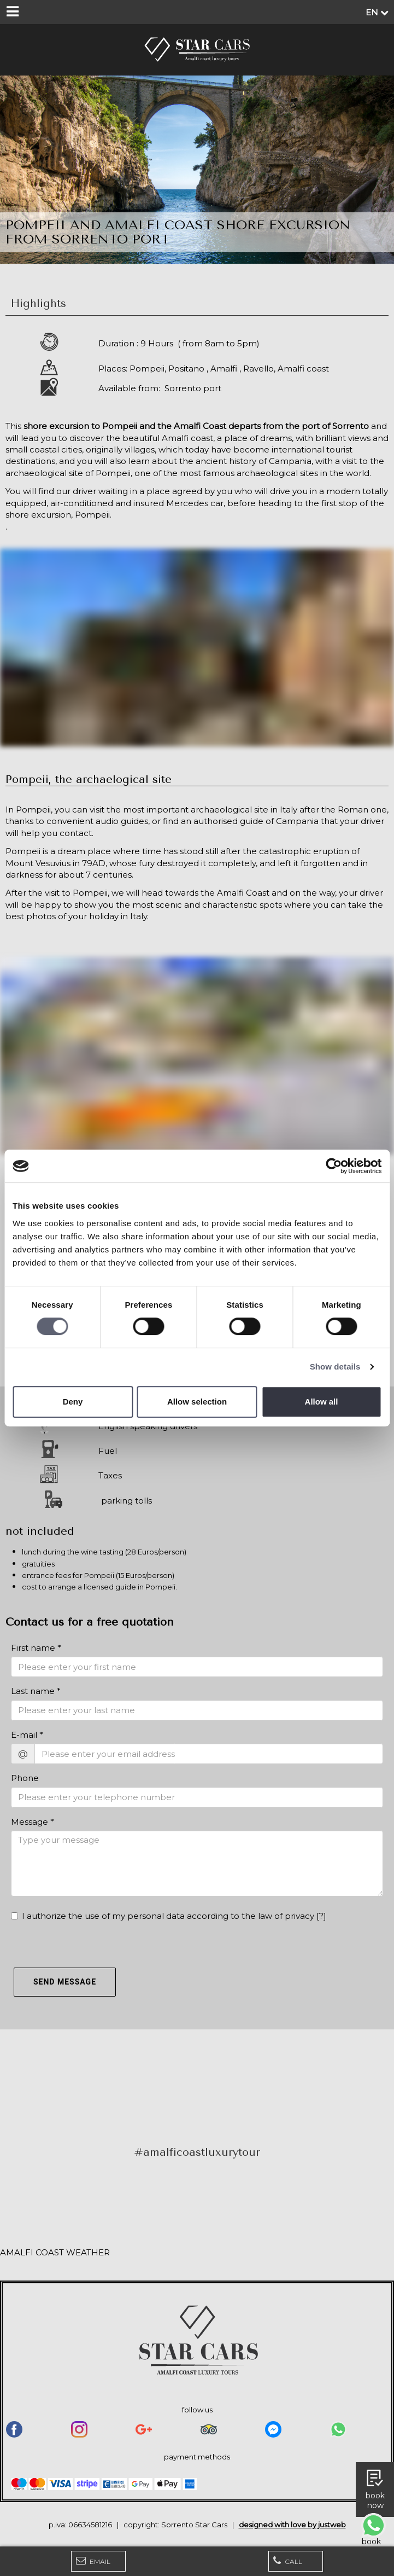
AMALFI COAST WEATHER (55, 2252)
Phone (25, 1778)
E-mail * (27, 1735)
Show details (335, 1366)
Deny (73, 1401)
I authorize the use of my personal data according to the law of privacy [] (168, 1916)
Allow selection (197, 1401)
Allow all (321, 1401)
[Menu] (12, 12)
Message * (32, 1822)
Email (93, 2561)
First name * (36, 1648)
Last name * (36, 1691)
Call (287, 2561)
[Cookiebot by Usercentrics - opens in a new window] (333, 1166)
